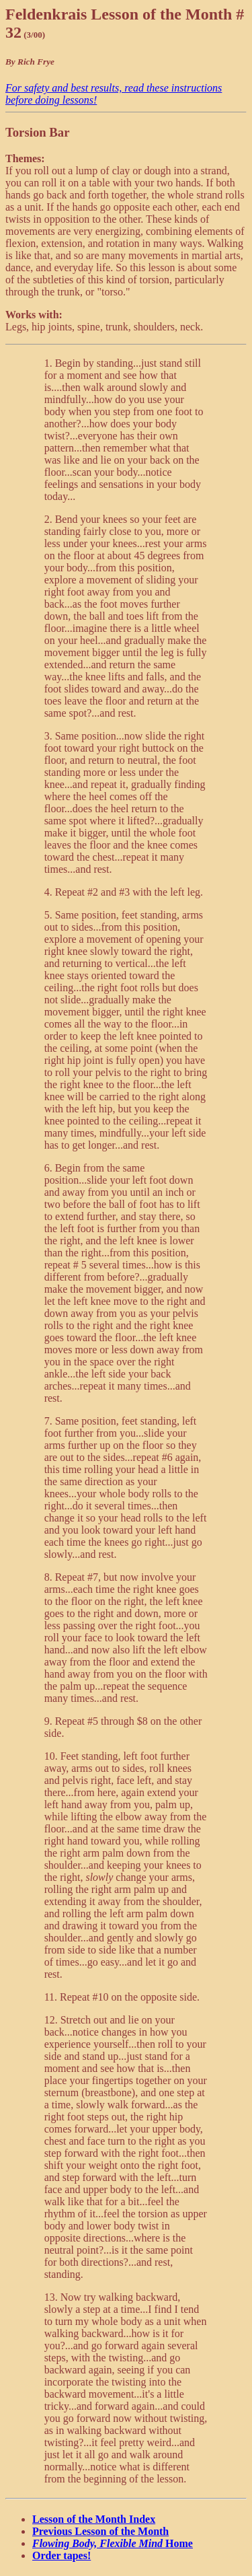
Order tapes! (61, 2555)
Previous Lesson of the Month (100, 2531)
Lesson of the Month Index (93, 2519)
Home (112, 2543)
